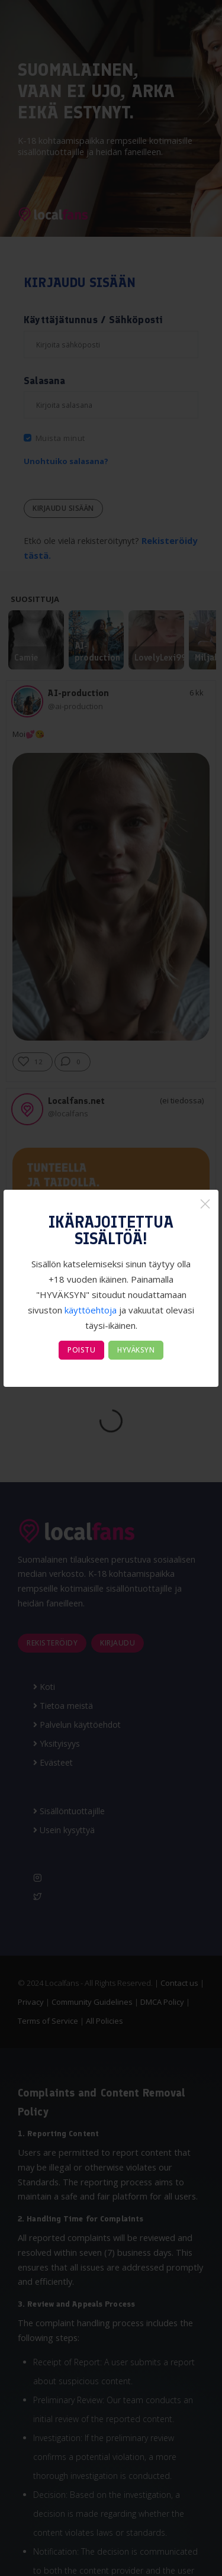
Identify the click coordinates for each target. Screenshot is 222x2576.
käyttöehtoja (91, 1310)
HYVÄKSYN (136, 1350)
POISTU (81, 1350)
